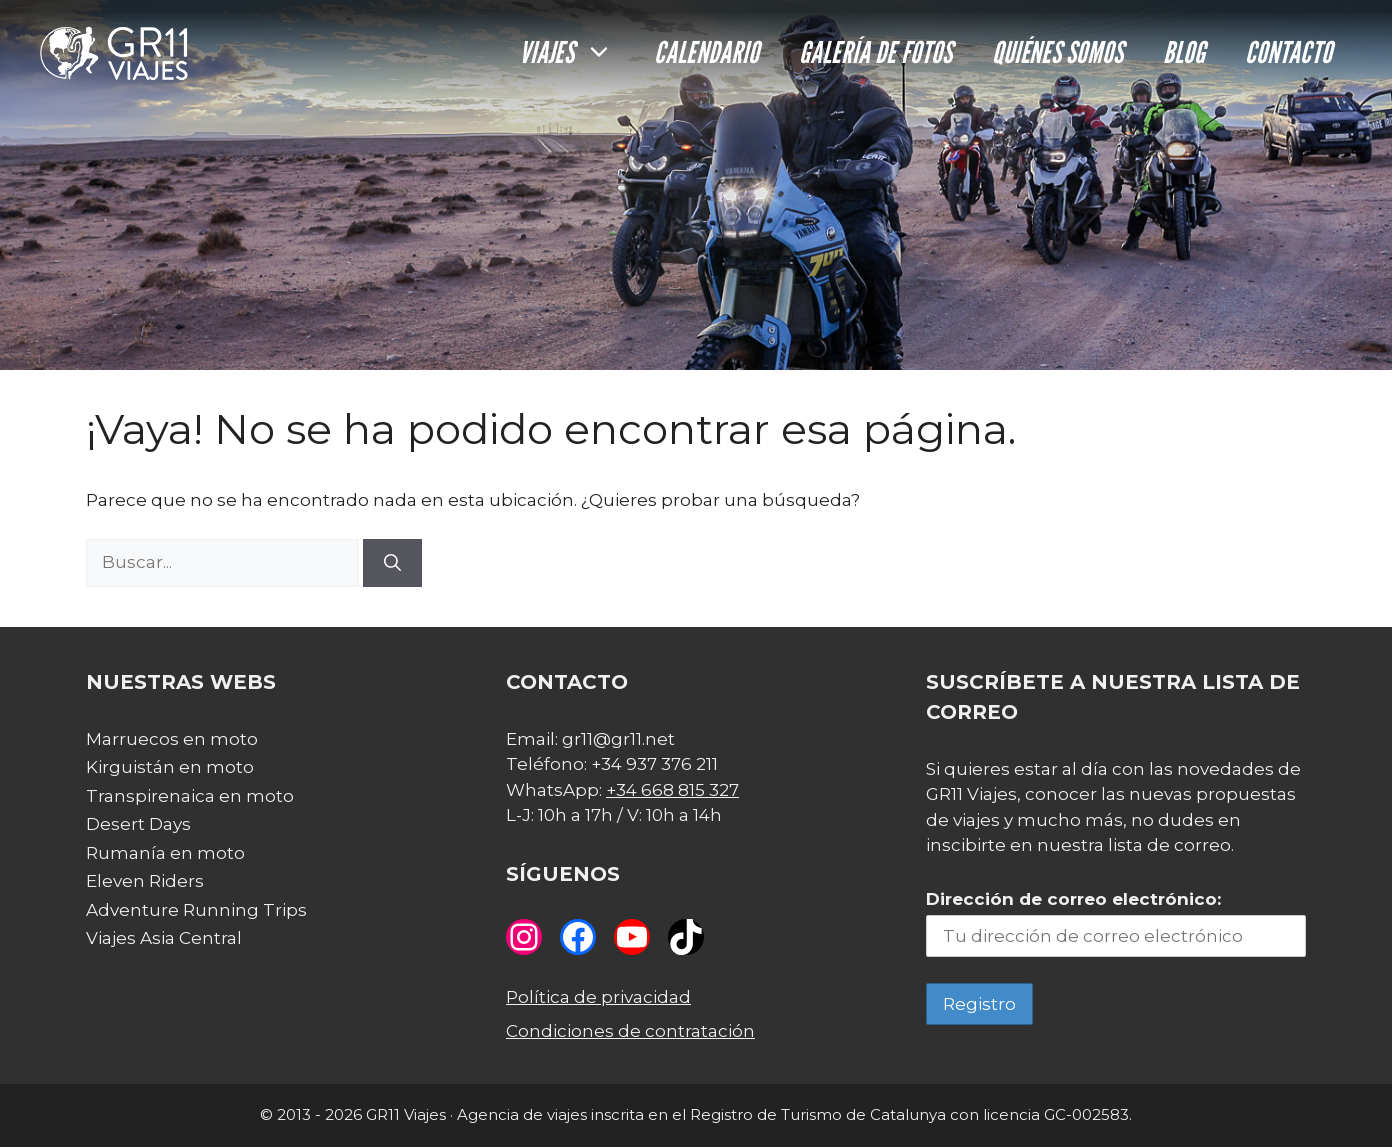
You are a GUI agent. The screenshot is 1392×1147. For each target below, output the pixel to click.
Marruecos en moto (172, 739)
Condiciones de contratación (630, 1031)
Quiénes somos (1057, 52)
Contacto (1288, 52)
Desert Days (138, 824)
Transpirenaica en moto (190, 796)
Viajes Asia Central (164, 938)
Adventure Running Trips (196, 910)
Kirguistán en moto (170, 767)
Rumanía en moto (165, 853)
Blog (1184, 52)
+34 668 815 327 (672, 790)
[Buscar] (392, 563)
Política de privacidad (598, 997)
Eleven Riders (145, 881)
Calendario (706, 52)
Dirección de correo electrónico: (1073, 899)
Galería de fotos (875, 52)
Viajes (576, 52)
